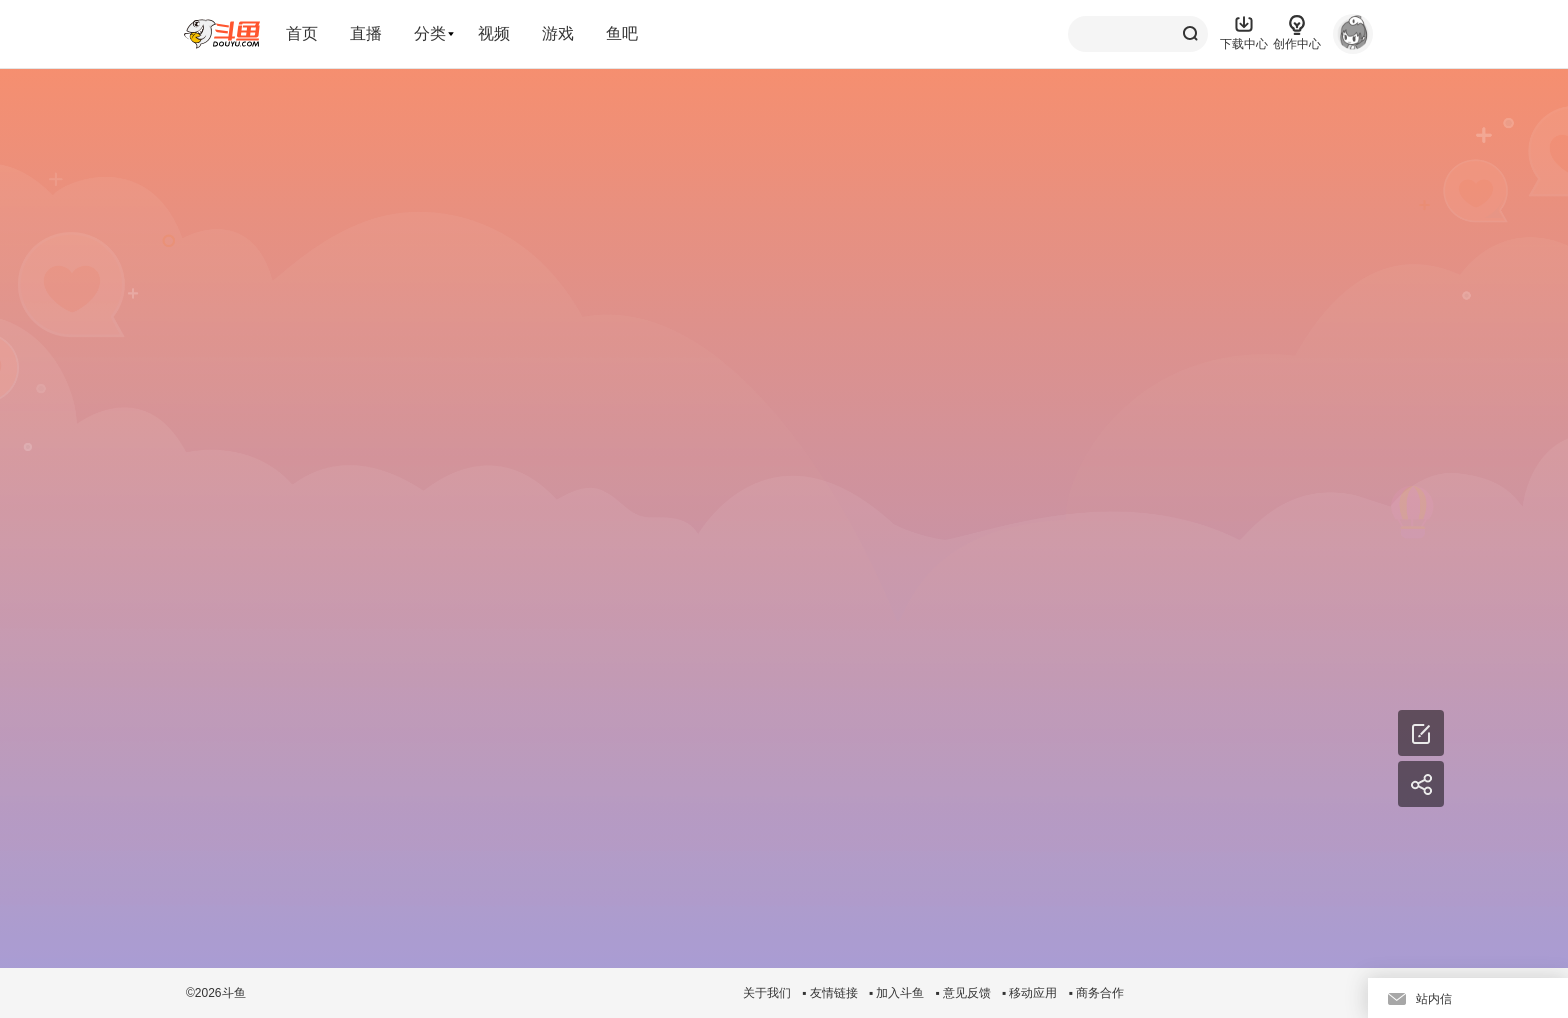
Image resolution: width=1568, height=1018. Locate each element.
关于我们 (767, 993)
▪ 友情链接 (830, 993)
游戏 (558, 33)
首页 (302, 33)
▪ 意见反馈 (963, 993)
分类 (430, 33)
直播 (366, 33)
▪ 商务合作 (1096, 993)
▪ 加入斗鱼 (897, 993)
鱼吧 (622, 33)
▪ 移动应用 (1030, 993)
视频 (494, 33)
